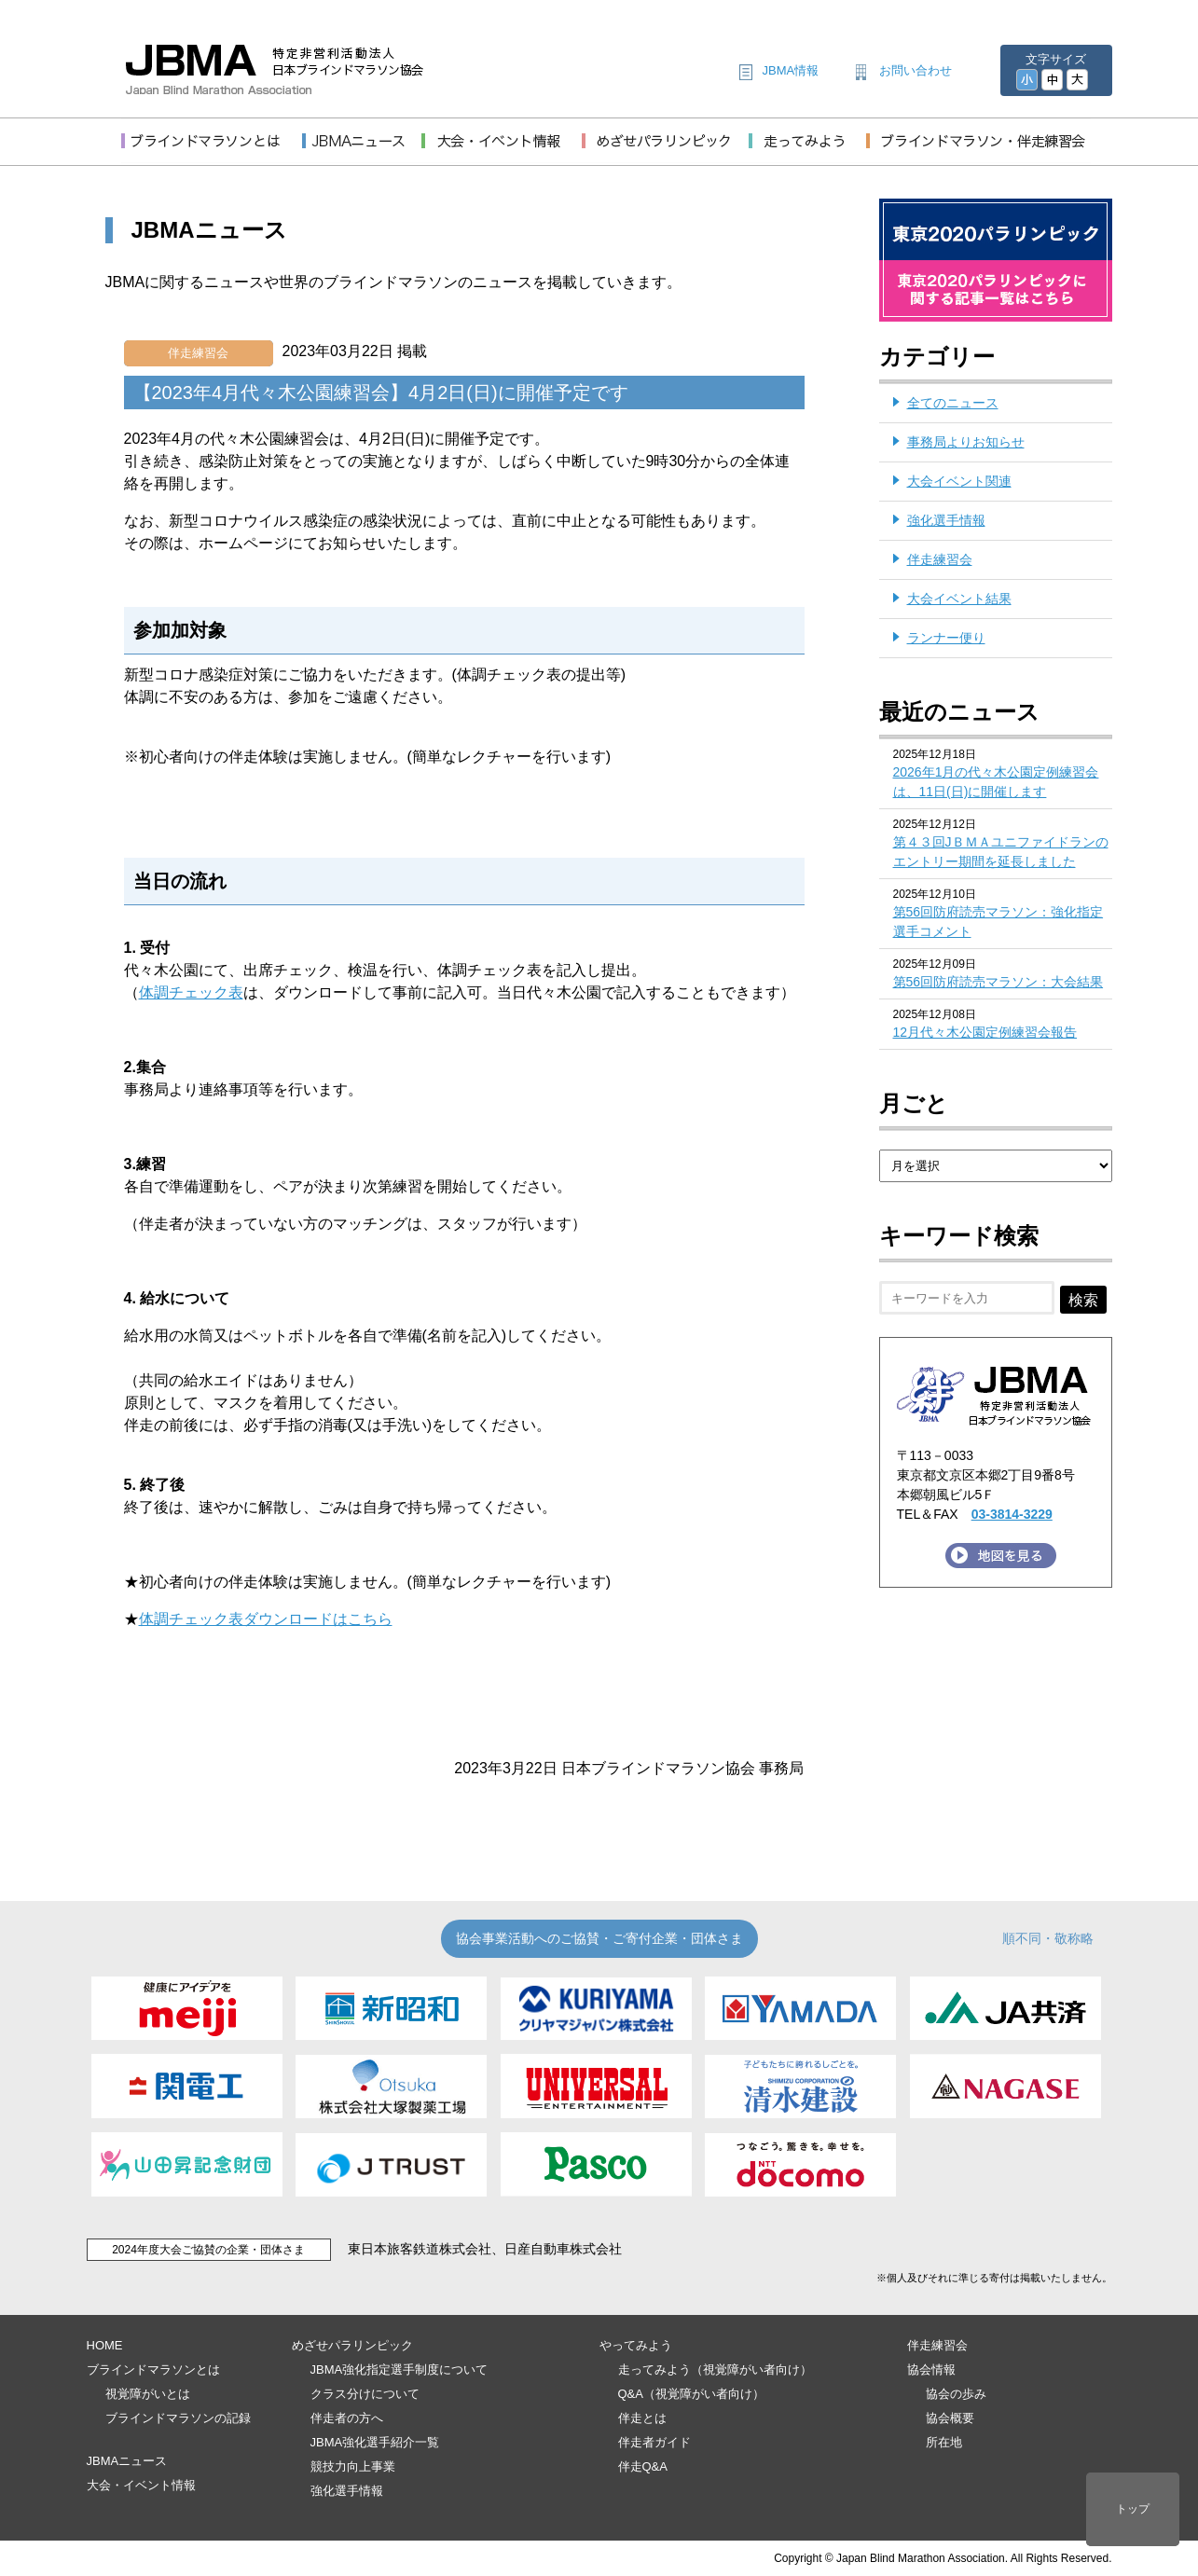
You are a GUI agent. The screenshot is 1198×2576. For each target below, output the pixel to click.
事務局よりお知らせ (966, 441)
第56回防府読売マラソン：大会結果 (998, 981)
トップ (1133, 2508)
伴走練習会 (198, 353)
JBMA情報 (791, 70)
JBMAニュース (127, 2461)
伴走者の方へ (346, 2418)
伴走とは (642, 2418)
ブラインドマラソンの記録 (178, 2418)
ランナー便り (946, 637)
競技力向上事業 (352, 2466)
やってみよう (635, 2345)
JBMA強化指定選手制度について (399, 2369)
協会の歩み (956, 2394)
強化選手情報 (946, 520)
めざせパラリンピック (352, 2345)
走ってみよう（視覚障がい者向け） (715, 2369)
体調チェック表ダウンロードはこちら (265, 1619)
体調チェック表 (191, 992)
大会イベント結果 (959, 598)
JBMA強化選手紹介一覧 (375, 2442)
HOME (105, 2345)
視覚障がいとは (147, 2394)
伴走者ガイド (654, 2442)
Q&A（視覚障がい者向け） (691, 2394)
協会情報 (931, 2369)
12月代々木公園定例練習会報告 (985, 1032)
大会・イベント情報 (141, 2485)
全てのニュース (952, 402)
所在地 (944, 2442)
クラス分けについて (365, 2394)
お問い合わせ (915, 70)
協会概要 (950, 2418)
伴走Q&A (643, 2466)
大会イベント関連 (959, 481)
